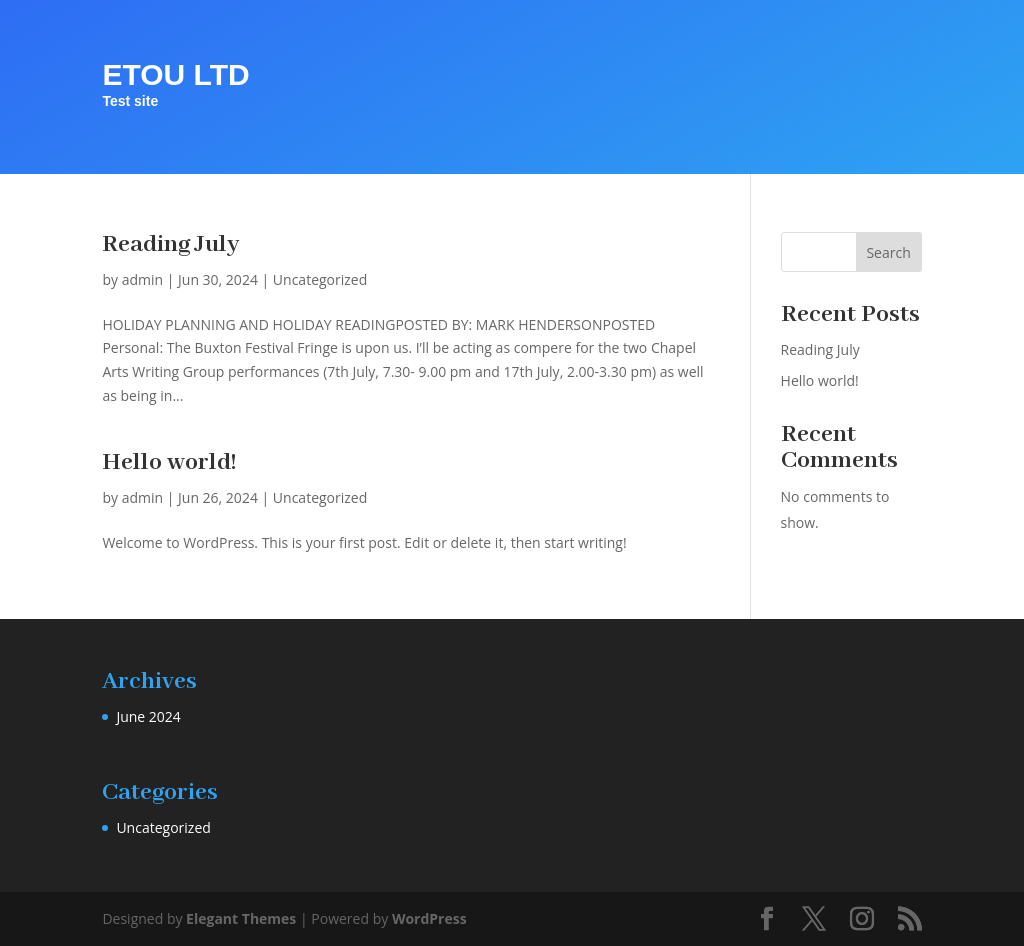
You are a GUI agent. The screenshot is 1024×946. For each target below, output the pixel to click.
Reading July (170, 244)
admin (142, 279)
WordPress (429, 918)
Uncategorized (320, 279)
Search (888, 252)
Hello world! (169, 462)
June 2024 (148, 716)
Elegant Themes (241, 918)
